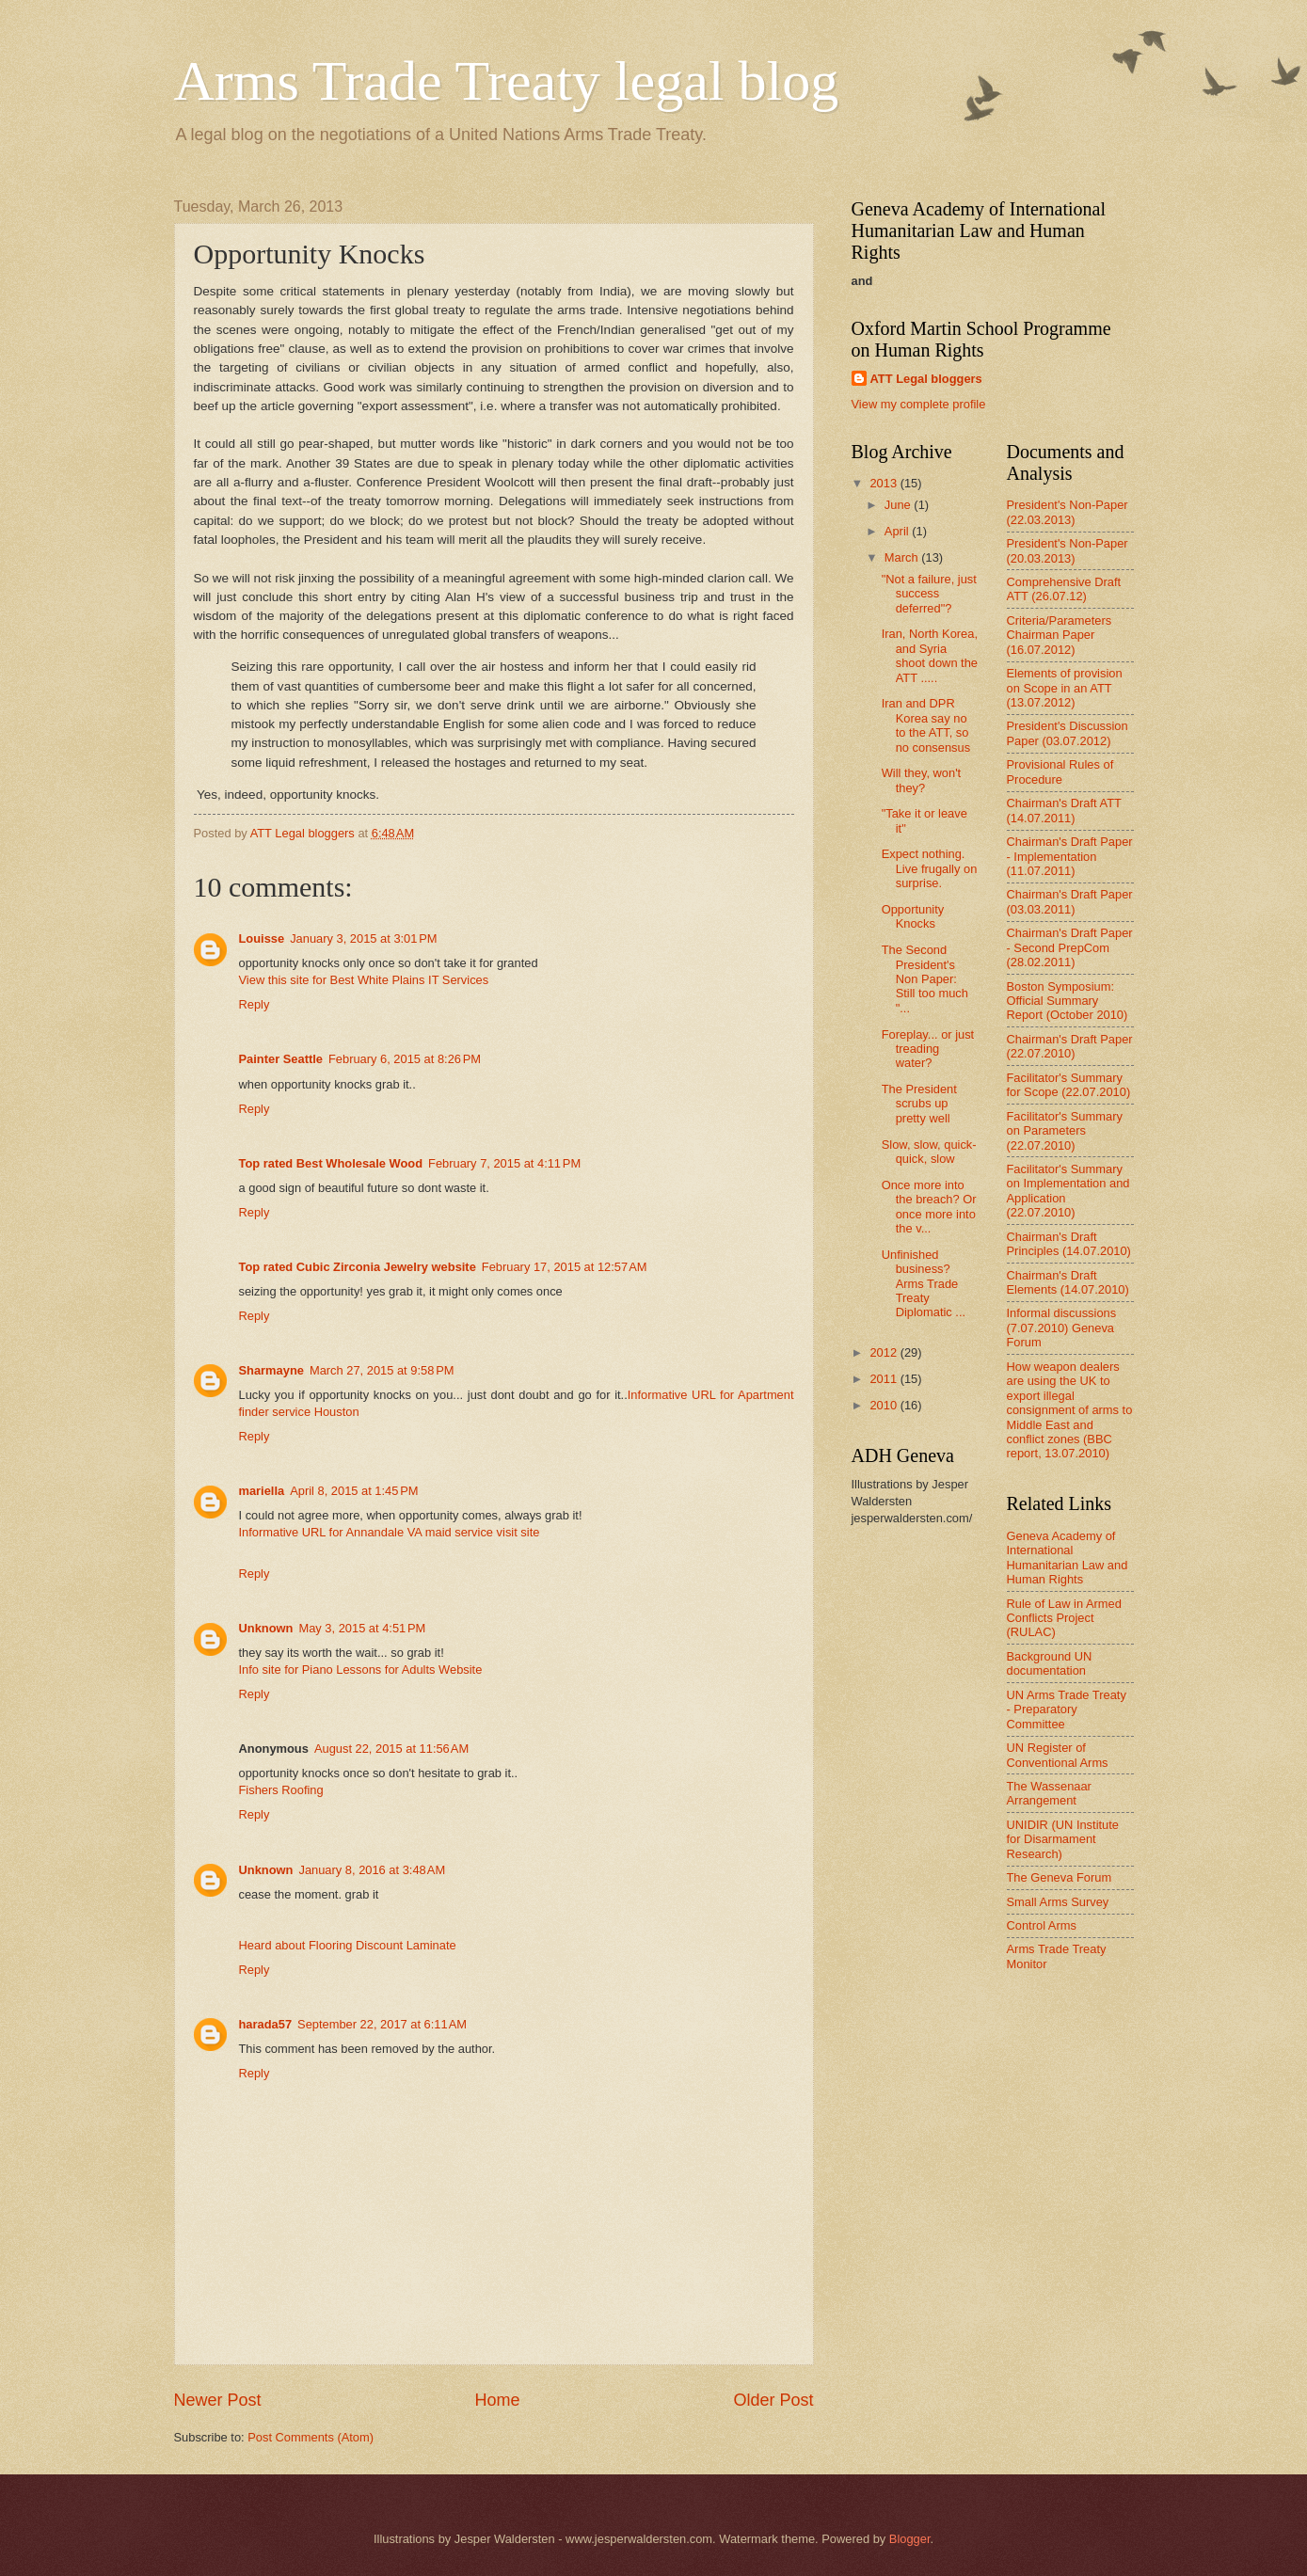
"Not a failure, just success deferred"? (929, 593)
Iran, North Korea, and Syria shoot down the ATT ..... (930, 655)
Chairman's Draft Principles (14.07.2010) (1069, 1244)
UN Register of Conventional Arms (1057, 1755)
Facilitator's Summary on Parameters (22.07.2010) (1065, 1131)
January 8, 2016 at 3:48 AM (371, 1870)
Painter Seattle (281, 1059)
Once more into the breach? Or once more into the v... (929, 1206)
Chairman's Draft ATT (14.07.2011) (1064, 810)
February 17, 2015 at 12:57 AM (564, 1267)
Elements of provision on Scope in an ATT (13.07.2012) (1065, 687)
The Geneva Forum (1059, 1877)
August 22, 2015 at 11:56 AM (391, 1748)
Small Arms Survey (1058, 1902)
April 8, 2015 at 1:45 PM (354, 1491)
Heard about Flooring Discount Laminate (347, 1945)
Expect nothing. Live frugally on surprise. (930, 868)
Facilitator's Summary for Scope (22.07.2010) (1069, 1085)
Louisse (262, 938)
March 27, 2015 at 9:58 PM (382, 1370)
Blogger (910, 2539)
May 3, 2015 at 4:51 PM (361, 1628)
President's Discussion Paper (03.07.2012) (1067, 733)
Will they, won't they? (922, 780)
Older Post (773, 2400)
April (898, 531)
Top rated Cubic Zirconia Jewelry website (357, 1267)
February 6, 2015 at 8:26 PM (404, 1059)
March (903, 557)
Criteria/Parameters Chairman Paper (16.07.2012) (1059, 635)
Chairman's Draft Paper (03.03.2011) (1070, 901)
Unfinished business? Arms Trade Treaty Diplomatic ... (923, 1284)
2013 (884, 483)
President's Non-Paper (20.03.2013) (1067, 550)
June (900, 505)
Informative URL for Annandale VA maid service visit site (389, 1532)
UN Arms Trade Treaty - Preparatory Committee (1066, 1709)
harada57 (266, 2024)
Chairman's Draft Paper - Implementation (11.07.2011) (1070, 856)
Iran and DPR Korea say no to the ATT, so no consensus (926, 725)
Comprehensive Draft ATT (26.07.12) (1064, 589)
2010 (884, 1405)
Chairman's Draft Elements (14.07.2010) (1068, 1282)
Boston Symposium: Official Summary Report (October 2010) (1067, 1001)
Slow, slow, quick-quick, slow (929, 1151)
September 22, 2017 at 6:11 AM (382, 2024)
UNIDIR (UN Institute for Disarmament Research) (1063, 1839)
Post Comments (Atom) (310, 2437)
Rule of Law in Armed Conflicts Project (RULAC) (1064, 1618)
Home (496, 2400)
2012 (884, 1352)
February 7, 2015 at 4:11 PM (504, 1163)
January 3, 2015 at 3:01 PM (363, 938)
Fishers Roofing (281, 1790)
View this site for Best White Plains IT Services (364, 980)
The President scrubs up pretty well (919, 1103)
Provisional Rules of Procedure (1060, 771)
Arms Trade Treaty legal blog (506, 81)
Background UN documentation (1049, 1663)
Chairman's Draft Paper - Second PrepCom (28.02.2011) (1070, 947)
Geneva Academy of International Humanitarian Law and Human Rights (1067, 1557)
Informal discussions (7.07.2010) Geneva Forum (1062, 1327)
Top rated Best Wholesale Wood (331, 1163)
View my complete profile (919, 404)
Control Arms (1041, 1925)
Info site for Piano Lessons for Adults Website (361, 1669)
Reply (254, 1004)
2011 (884, 1379)
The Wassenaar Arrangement (1049, 1793)
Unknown (266, 1628)
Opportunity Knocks (913, 916)
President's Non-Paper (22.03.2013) (1067, 512)
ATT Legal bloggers (926, 379)
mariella (262, 1491)
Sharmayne (271, 1370)
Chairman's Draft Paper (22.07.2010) (1070, 1046)
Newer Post (218, 2400)
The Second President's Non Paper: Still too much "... (925, 979)
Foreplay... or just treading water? (928, 1049)
